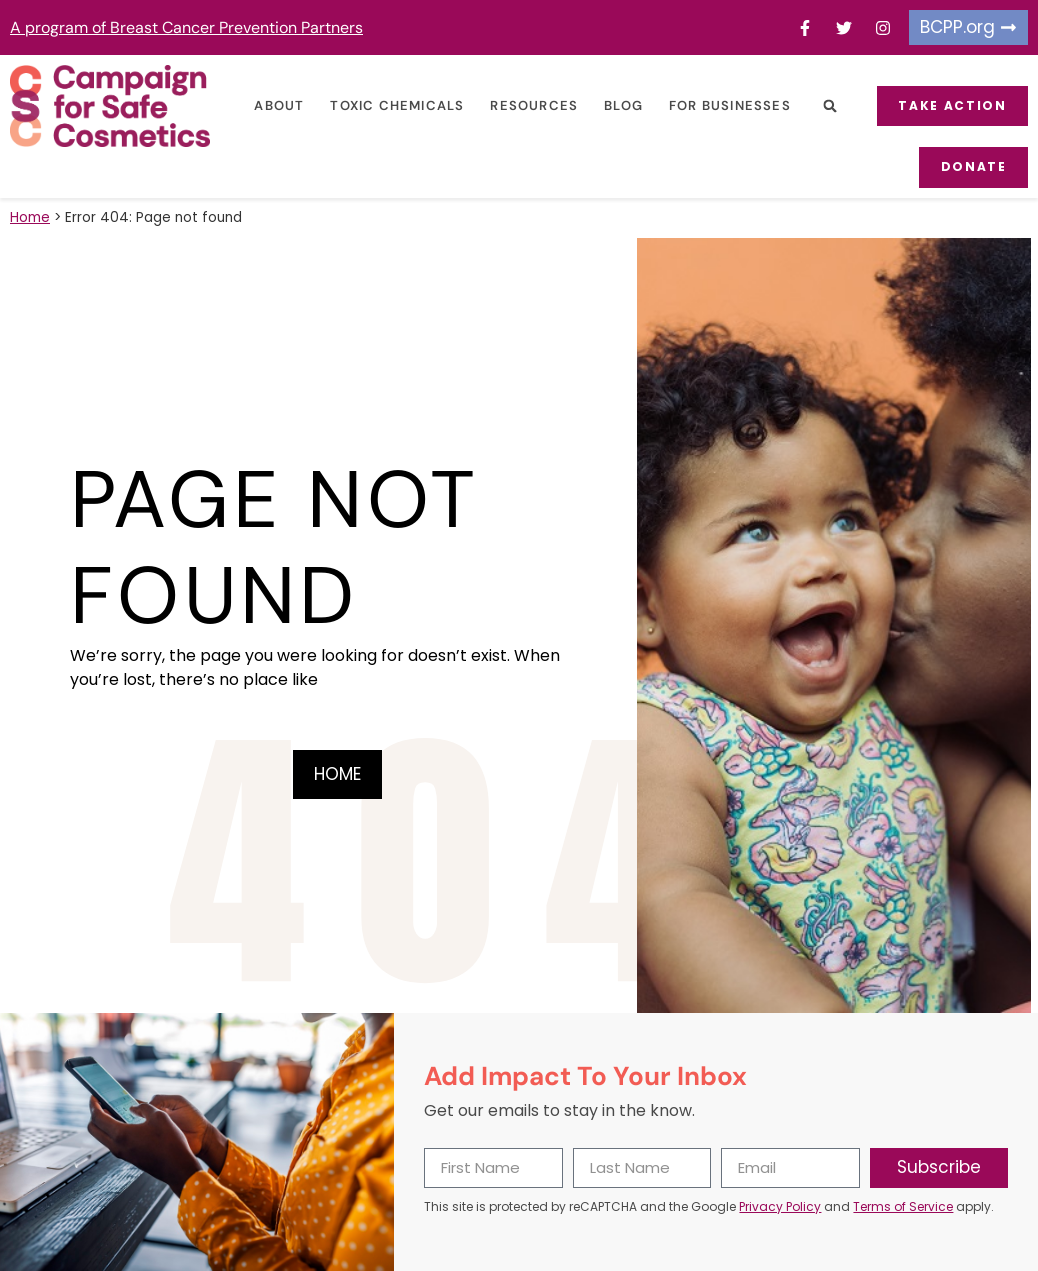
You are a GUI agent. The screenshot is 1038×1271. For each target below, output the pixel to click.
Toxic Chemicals (393, 105)
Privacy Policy (780, 1205)
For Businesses (725, 105)
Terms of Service (903, 1205)
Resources (530, 105)
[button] (825, 106)
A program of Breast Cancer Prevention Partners (186, 27)
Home (30, 216)
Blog (618, 105)
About (275, 105)
